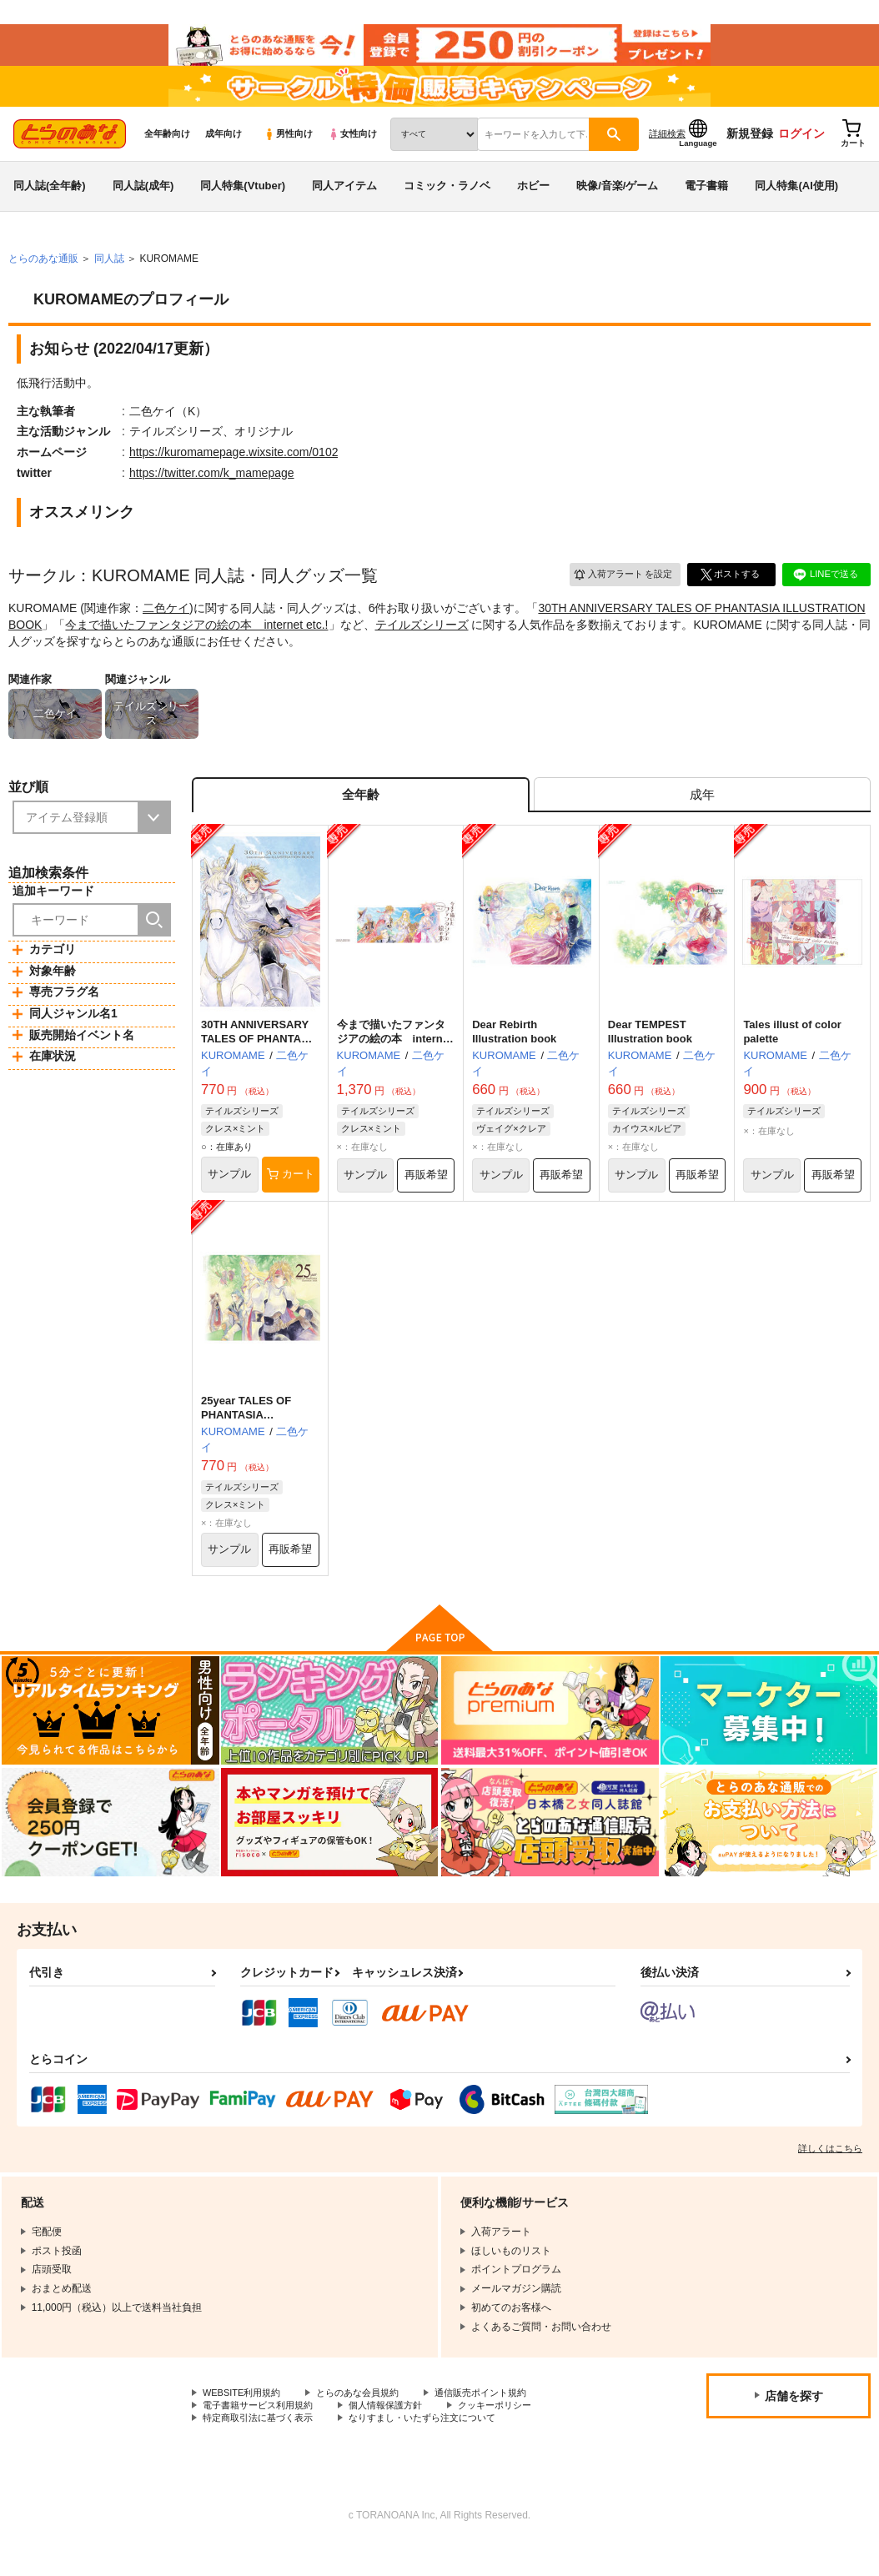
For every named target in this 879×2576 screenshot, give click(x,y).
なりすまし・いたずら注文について (439, 2449)
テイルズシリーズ (422, 642)
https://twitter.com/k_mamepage (211, 490)
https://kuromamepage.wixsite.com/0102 (234, 469)
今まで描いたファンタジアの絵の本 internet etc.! (196, 642)
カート (290, 1198)
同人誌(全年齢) (49, 203)
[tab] (702, 815)
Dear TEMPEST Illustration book (650, 1055)
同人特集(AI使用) (796, 203)
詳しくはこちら (830, 2176)
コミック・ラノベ (447, 203)
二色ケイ (166, 625)
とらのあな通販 (43, 276)
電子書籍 (706, 203)
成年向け (223, 151)
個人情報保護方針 (399, 2435)
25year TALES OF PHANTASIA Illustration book (246, 1439)
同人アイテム (344, 203)
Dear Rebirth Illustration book (514, 1055)
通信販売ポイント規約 (500, 2421)
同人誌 (109, 276)
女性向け (352, 151)
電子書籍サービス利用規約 (263, 2435)
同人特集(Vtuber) (242, 203)
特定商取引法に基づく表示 (263, 2449)
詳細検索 (667, 151)
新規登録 (749, 151)
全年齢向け (167, 151)
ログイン (801, 151)
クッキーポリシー (515, 2435)
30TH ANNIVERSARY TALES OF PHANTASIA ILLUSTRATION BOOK (260, 1062)
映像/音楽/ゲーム (617, 203)
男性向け (288, 151)
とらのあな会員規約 (369, 2421)
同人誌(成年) (143, 203)
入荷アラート (617, 592)
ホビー (533, 203)
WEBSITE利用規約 (245, 2421)
